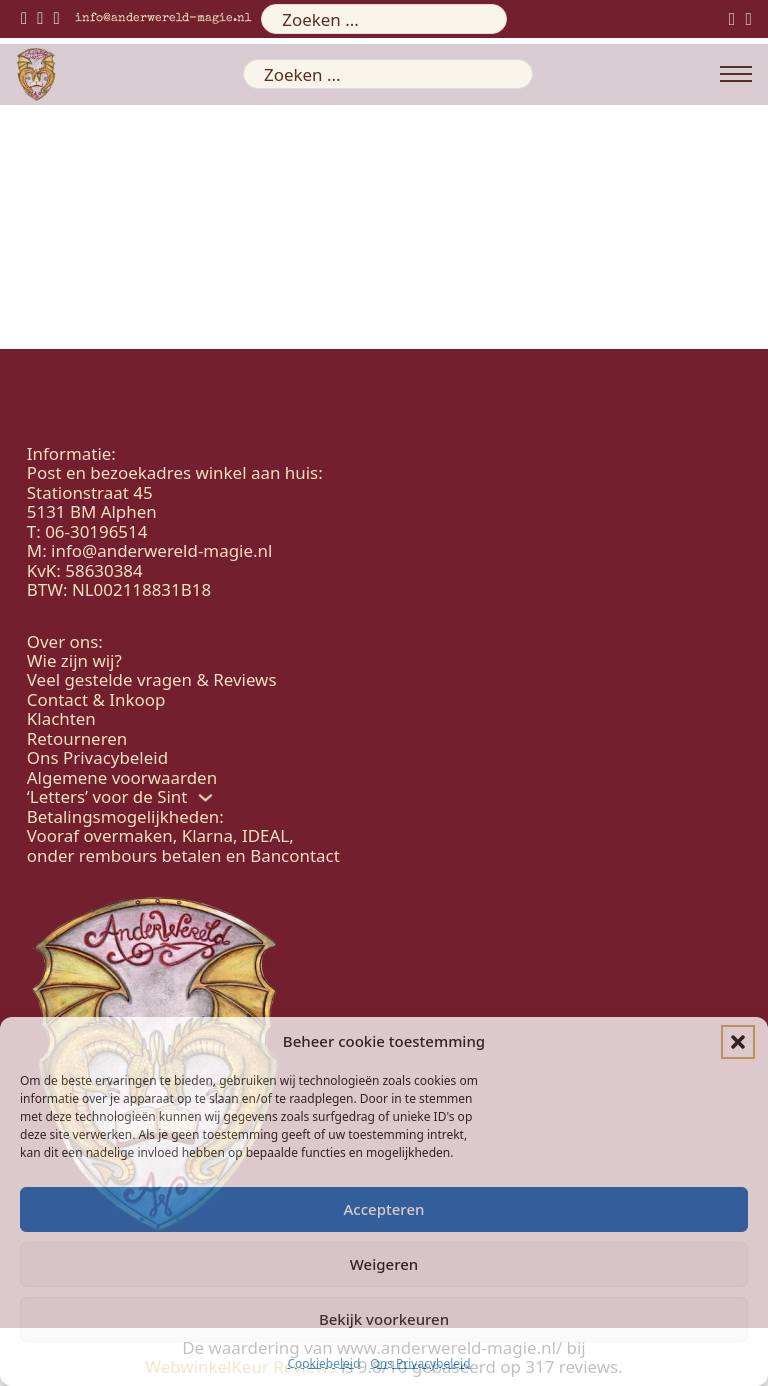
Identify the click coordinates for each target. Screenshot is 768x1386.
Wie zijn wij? (74, 660)
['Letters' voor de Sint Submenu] (205, 797)
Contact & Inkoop (96, 699)
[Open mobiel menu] (736, 74)
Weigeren (384, 1264)
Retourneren (77, 738)
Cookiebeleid (323, 1363)
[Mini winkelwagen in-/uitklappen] (748, 19)
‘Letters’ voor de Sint (107, 796)
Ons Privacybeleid (420, 1363)
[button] (738, 1042)
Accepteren (384, 1209)
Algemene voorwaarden (122, 777)
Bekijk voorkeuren (384, 1319)
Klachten (61, 718)
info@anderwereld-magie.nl (163, 19)
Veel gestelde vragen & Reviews (152, 679)
